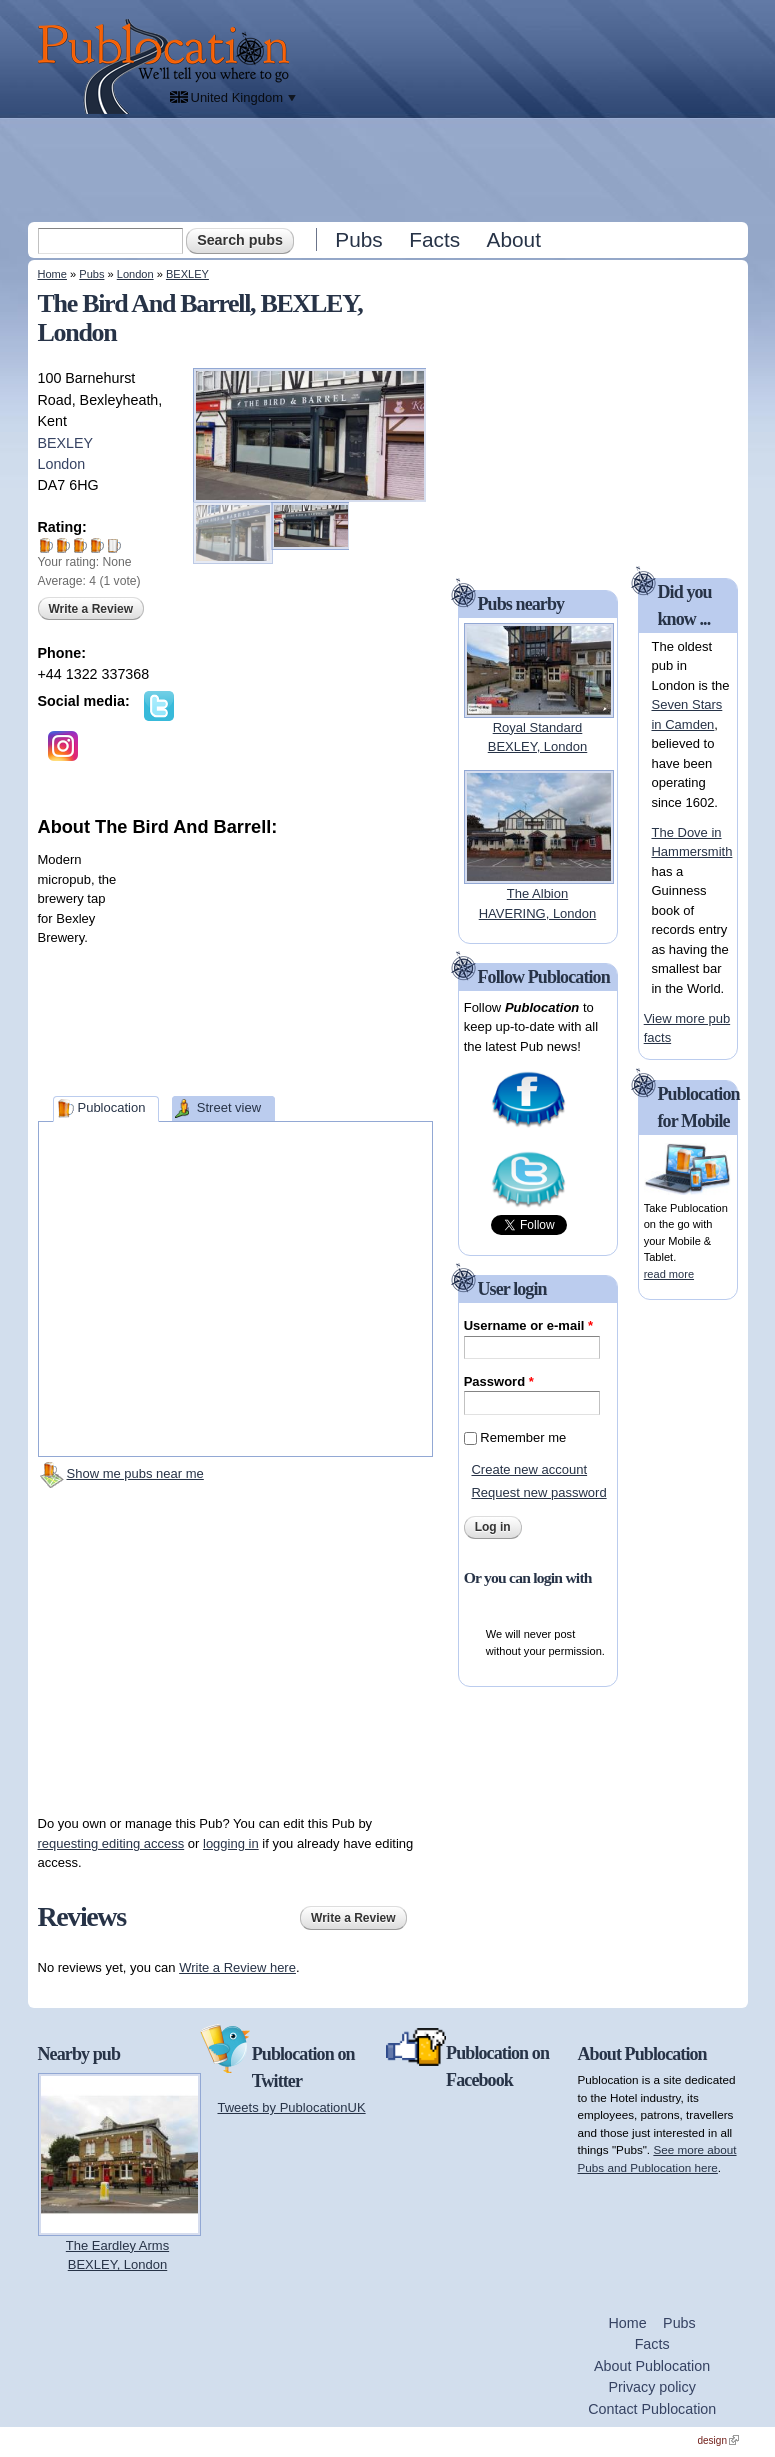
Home (52, 274)
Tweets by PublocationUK (292, 2107)
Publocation (111, 1107)
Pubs (358, 239)
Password (499, 1381)
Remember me (523, 1437)
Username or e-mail (528, 1325)
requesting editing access (111, 1843)
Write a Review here (237, 1967)
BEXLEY (187, 274)
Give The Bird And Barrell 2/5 (63, 545)
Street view (229, 1107)
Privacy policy (651, 2387)
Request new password (538, 1492)
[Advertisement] (390, 169)
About (514, 239)
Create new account (529, 1469)
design (718, 2440)
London (135, 274)
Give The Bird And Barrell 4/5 (97, 545)
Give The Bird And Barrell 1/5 (46, 545)
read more (669, 1274)
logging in (231, 1843)
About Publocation (652, 2366)
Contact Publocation (652, 2409)
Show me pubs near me (135, 1473)
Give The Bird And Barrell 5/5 (114, 545)
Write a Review (91, 609)
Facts (434, 239)
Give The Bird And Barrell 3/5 (80, 545)
